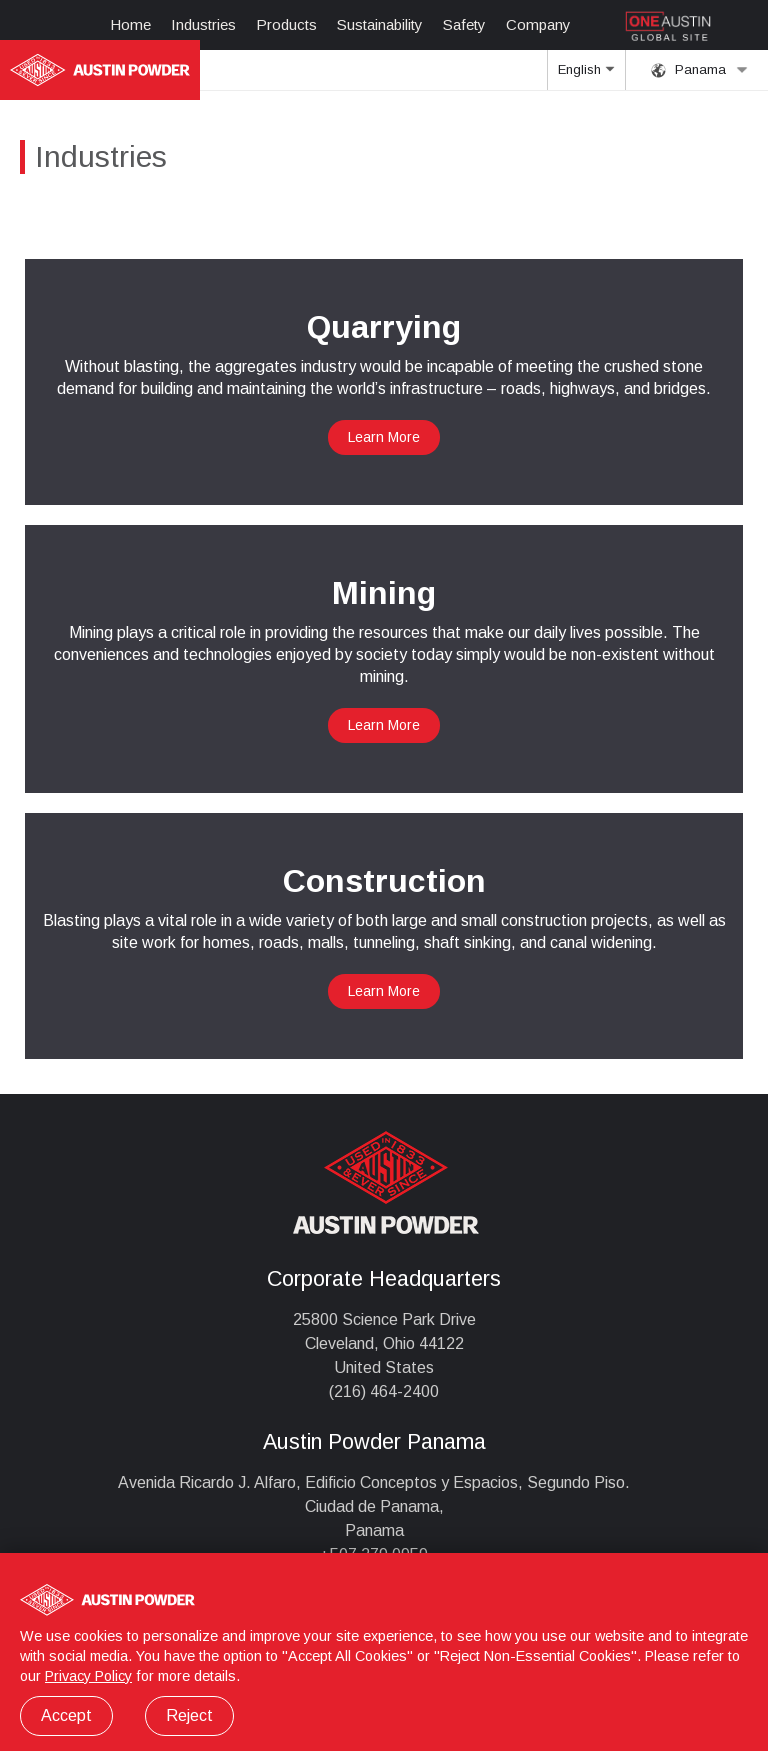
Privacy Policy (88, 1676)
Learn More (384, 437)
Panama (699, 70)
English (586, 76)
